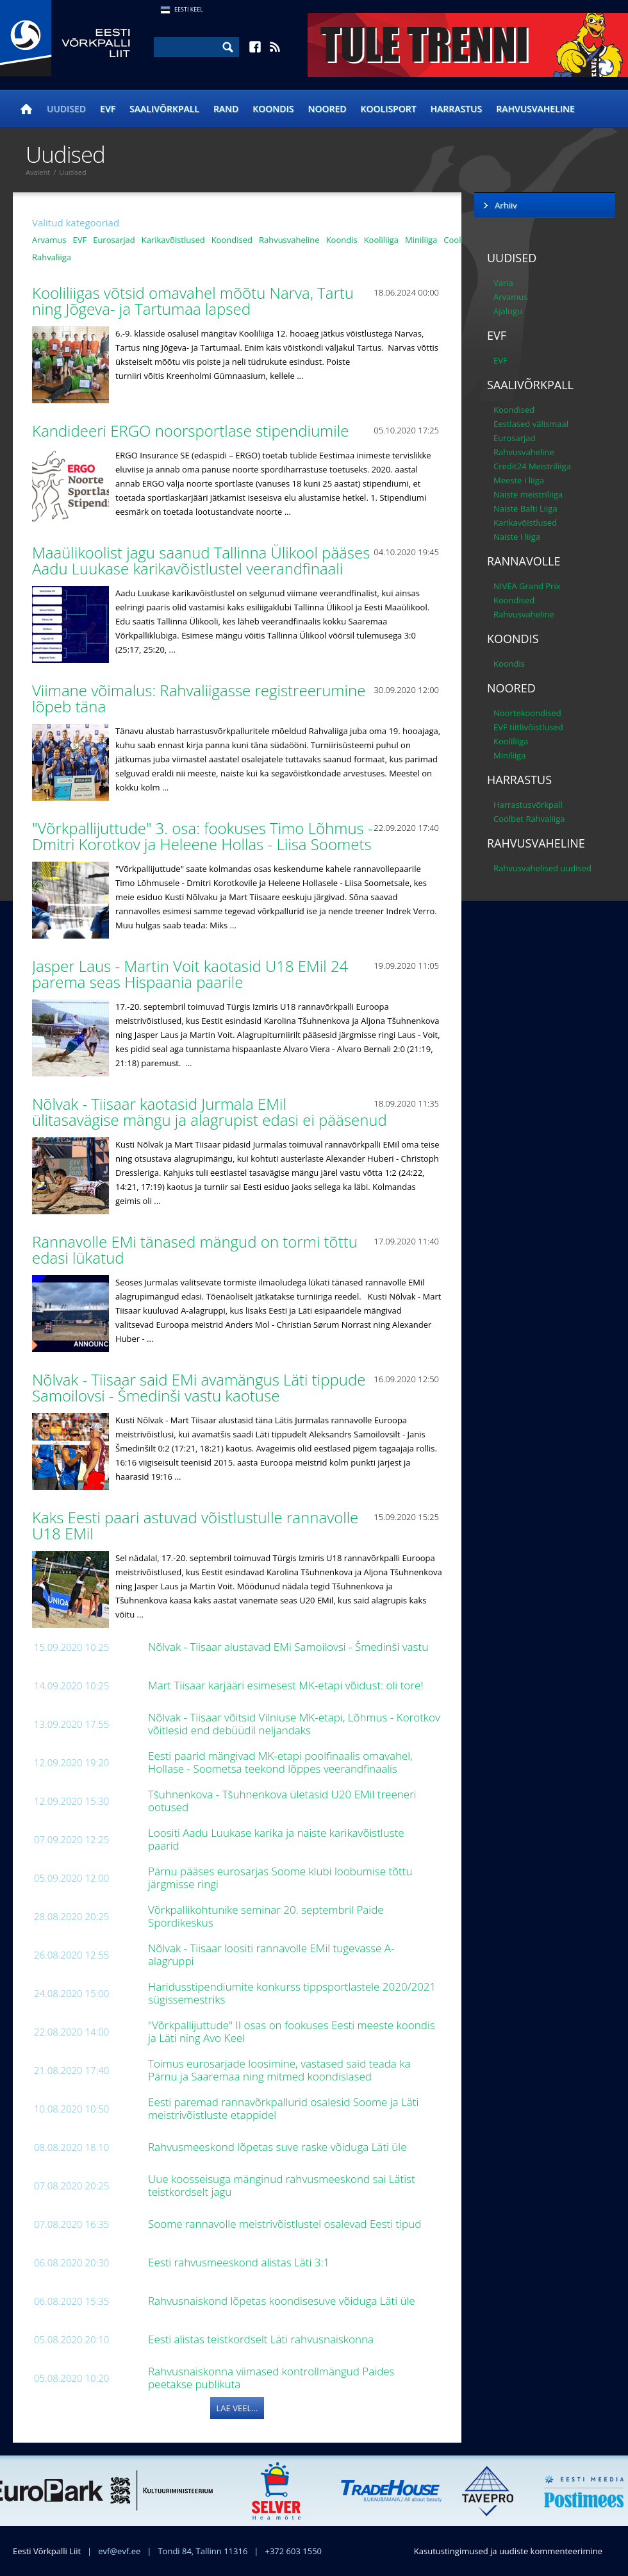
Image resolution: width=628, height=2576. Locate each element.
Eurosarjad (114, 240)
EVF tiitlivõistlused (528, 727)
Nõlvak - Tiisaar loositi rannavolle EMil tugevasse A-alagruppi (271, 1954)
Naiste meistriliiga (528, 494)
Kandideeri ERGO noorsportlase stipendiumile (192, 430)
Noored (327, 109)
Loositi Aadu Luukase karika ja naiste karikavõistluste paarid (276, 1839)
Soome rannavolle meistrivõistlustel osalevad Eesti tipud (286, 2223)
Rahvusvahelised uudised (542, 868)
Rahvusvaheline (535, 109)
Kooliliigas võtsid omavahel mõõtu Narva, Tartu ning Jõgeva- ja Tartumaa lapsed (193, 300)
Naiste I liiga (516, 536)
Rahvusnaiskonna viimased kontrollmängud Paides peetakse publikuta (271, 2377)
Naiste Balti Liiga (525, 508)
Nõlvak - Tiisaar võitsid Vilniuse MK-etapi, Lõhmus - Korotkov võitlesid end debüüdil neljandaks (294, 1723)
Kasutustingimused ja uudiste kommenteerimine (508, 2551)
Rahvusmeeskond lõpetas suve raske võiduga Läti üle (278, 2146)
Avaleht (38, 172)
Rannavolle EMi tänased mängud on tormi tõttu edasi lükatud (195, 1249)
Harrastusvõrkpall (528, 804)
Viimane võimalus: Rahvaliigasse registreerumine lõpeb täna (198, 698)
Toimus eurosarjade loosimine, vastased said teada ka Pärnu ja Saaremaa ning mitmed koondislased (279, 2070)
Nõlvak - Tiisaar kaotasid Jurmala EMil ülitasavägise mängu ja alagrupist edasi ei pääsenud (211, 1111)
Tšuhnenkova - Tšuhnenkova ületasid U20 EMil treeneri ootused (282, 1800)
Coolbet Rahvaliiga (529, 818)
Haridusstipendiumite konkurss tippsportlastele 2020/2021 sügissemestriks (292, 1993)
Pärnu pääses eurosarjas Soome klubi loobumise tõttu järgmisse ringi (280, 1877)
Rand (225, 109)
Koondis (272, 109)
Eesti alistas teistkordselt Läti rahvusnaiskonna (262, 2339)
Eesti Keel (188, 9)
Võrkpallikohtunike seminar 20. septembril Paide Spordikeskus (266, 1916)
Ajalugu (507, 311)
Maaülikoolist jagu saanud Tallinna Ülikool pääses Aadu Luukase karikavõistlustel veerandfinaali (201, 560)
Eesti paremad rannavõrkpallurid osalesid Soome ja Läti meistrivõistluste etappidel (283, 2108)
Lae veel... (237, 2408)
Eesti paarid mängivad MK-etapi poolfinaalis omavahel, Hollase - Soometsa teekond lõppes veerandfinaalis (280, 1762)
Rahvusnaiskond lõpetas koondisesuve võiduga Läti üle (283, 2300)
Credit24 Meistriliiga (532, 466)
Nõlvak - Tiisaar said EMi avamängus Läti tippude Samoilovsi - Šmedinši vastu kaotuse (198, 1387)
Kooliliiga (381, 240)
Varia (503, 283)
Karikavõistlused (173, 240)
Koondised (231, 240)
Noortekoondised (527, 713)
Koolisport (389, 109)
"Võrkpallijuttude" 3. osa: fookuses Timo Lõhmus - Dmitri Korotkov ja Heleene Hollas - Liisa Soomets (204, 836)
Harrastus (457, 109)
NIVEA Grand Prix (527, 586)
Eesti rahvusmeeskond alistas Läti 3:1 (240, 2262)
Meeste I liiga (518, 480)
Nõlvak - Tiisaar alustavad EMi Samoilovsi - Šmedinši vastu (289, 1646)
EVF (107, 109)
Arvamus (49, 240)
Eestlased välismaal (530, 424)
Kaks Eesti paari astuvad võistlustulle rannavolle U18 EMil (195, 1525)
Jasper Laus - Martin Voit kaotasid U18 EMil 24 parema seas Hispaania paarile (190, 973)
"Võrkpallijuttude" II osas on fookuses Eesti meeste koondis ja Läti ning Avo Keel (291, 2031)
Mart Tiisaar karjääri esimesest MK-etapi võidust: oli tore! (287, 1685)
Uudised (66, 109)
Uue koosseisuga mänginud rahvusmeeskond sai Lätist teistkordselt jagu (281, 2185)
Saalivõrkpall (164, 109)
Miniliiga (421, 240)
